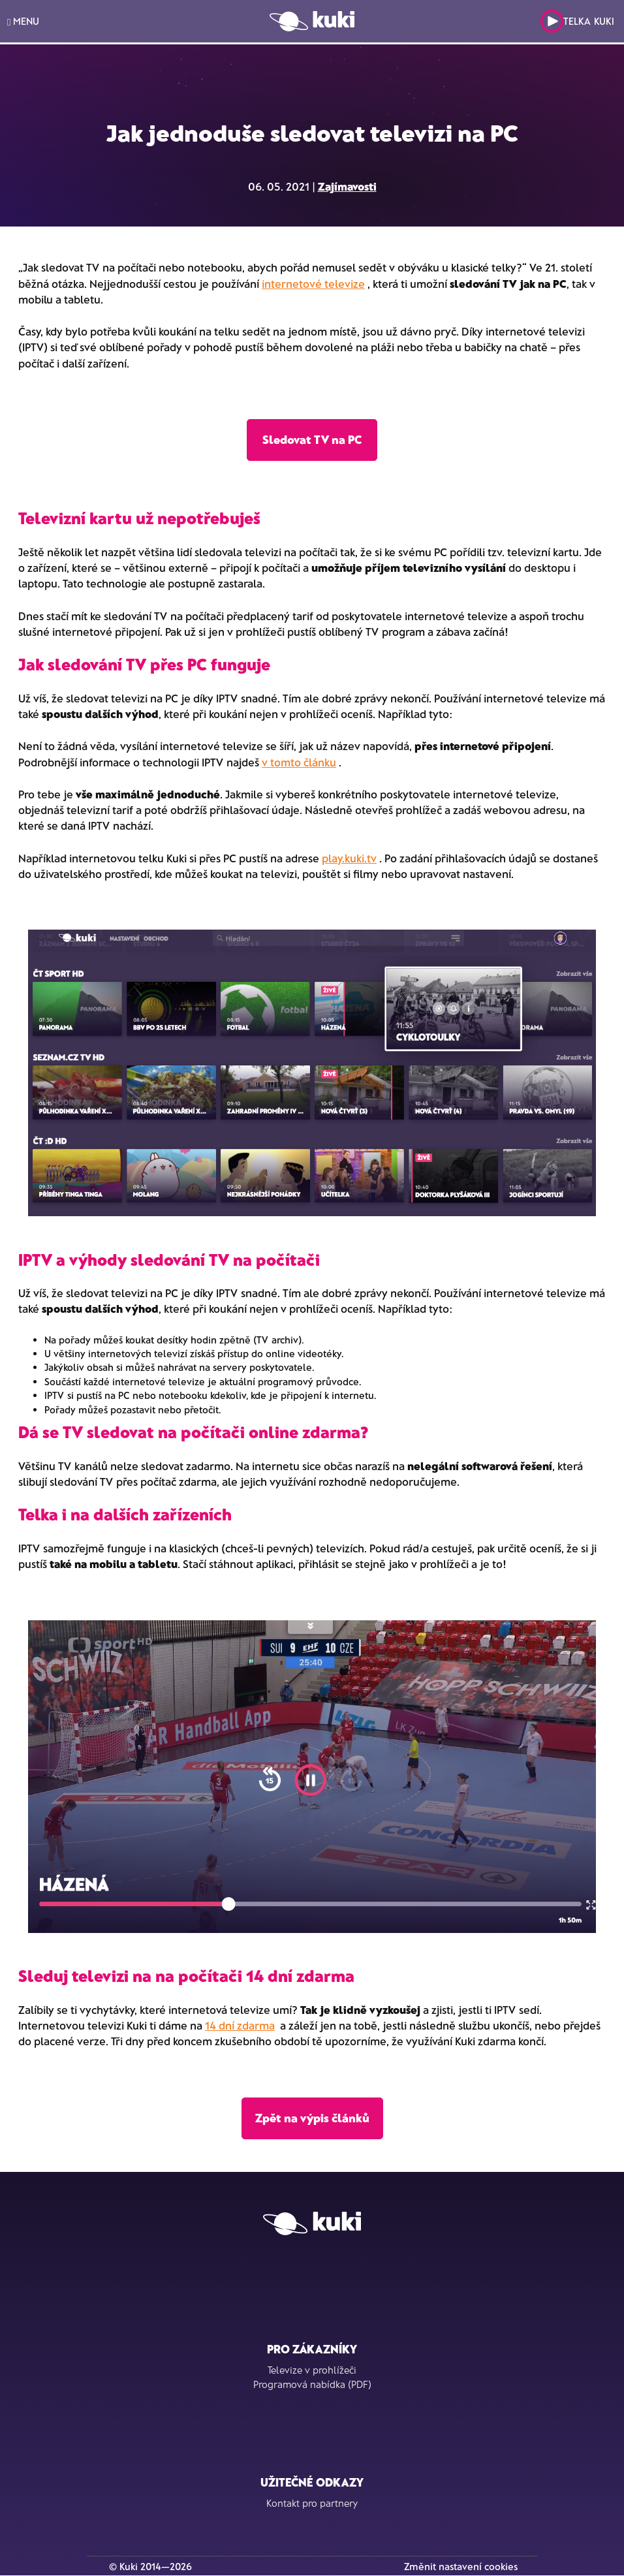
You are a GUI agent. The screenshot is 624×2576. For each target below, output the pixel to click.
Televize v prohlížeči (312, 2370)
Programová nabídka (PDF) (312, 2384)
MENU (23, 21)
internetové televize (313, 283)
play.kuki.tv (349, 857)
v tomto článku (299, 761)
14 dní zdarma (240, 2025)
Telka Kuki (577, 21)
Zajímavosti (347, 186)
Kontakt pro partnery (312, 2503)
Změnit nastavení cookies (461, 2566)
